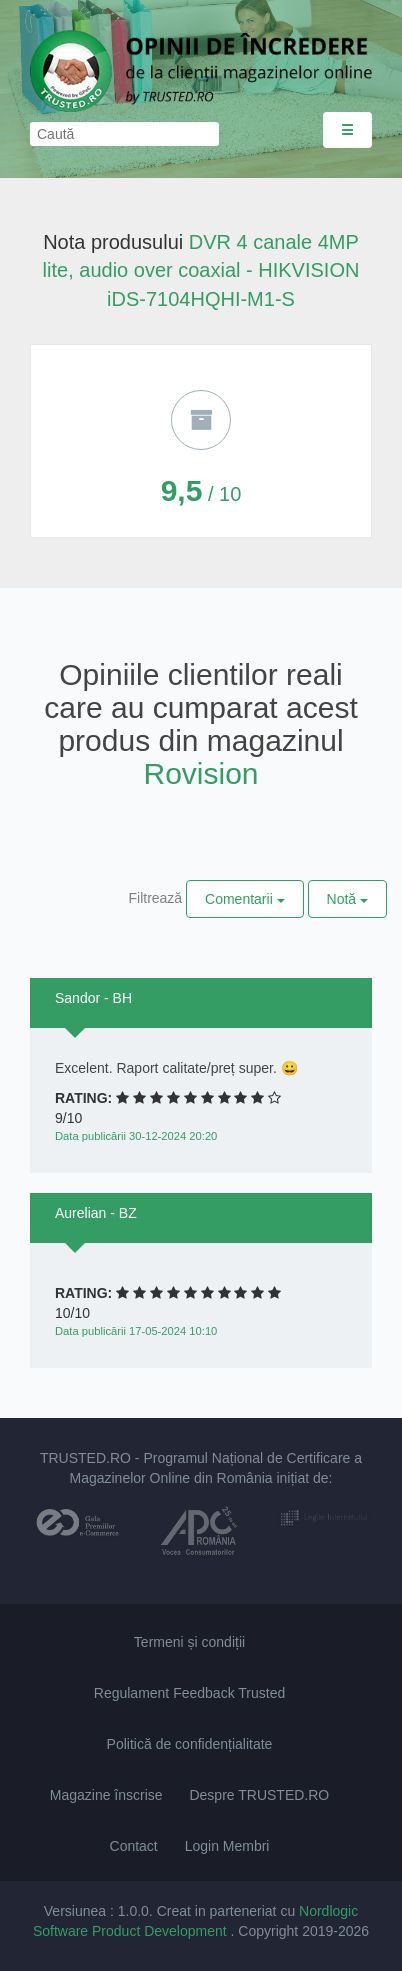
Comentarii (245, 899)
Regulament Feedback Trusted (189, 1693)
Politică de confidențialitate (190, 1744)
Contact (134, 1846)
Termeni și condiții (189, 1642)
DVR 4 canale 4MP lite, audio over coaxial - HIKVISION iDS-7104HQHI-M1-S (201, 270)
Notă (347, 899)
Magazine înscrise (106, 1795)
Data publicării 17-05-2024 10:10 (136, 1331)
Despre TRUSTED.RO (259, 1795)
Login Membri (227, 1846)
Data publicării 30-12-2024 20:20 (136, 1136)
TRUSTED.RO (85, 1458)
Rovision (200, 773)
